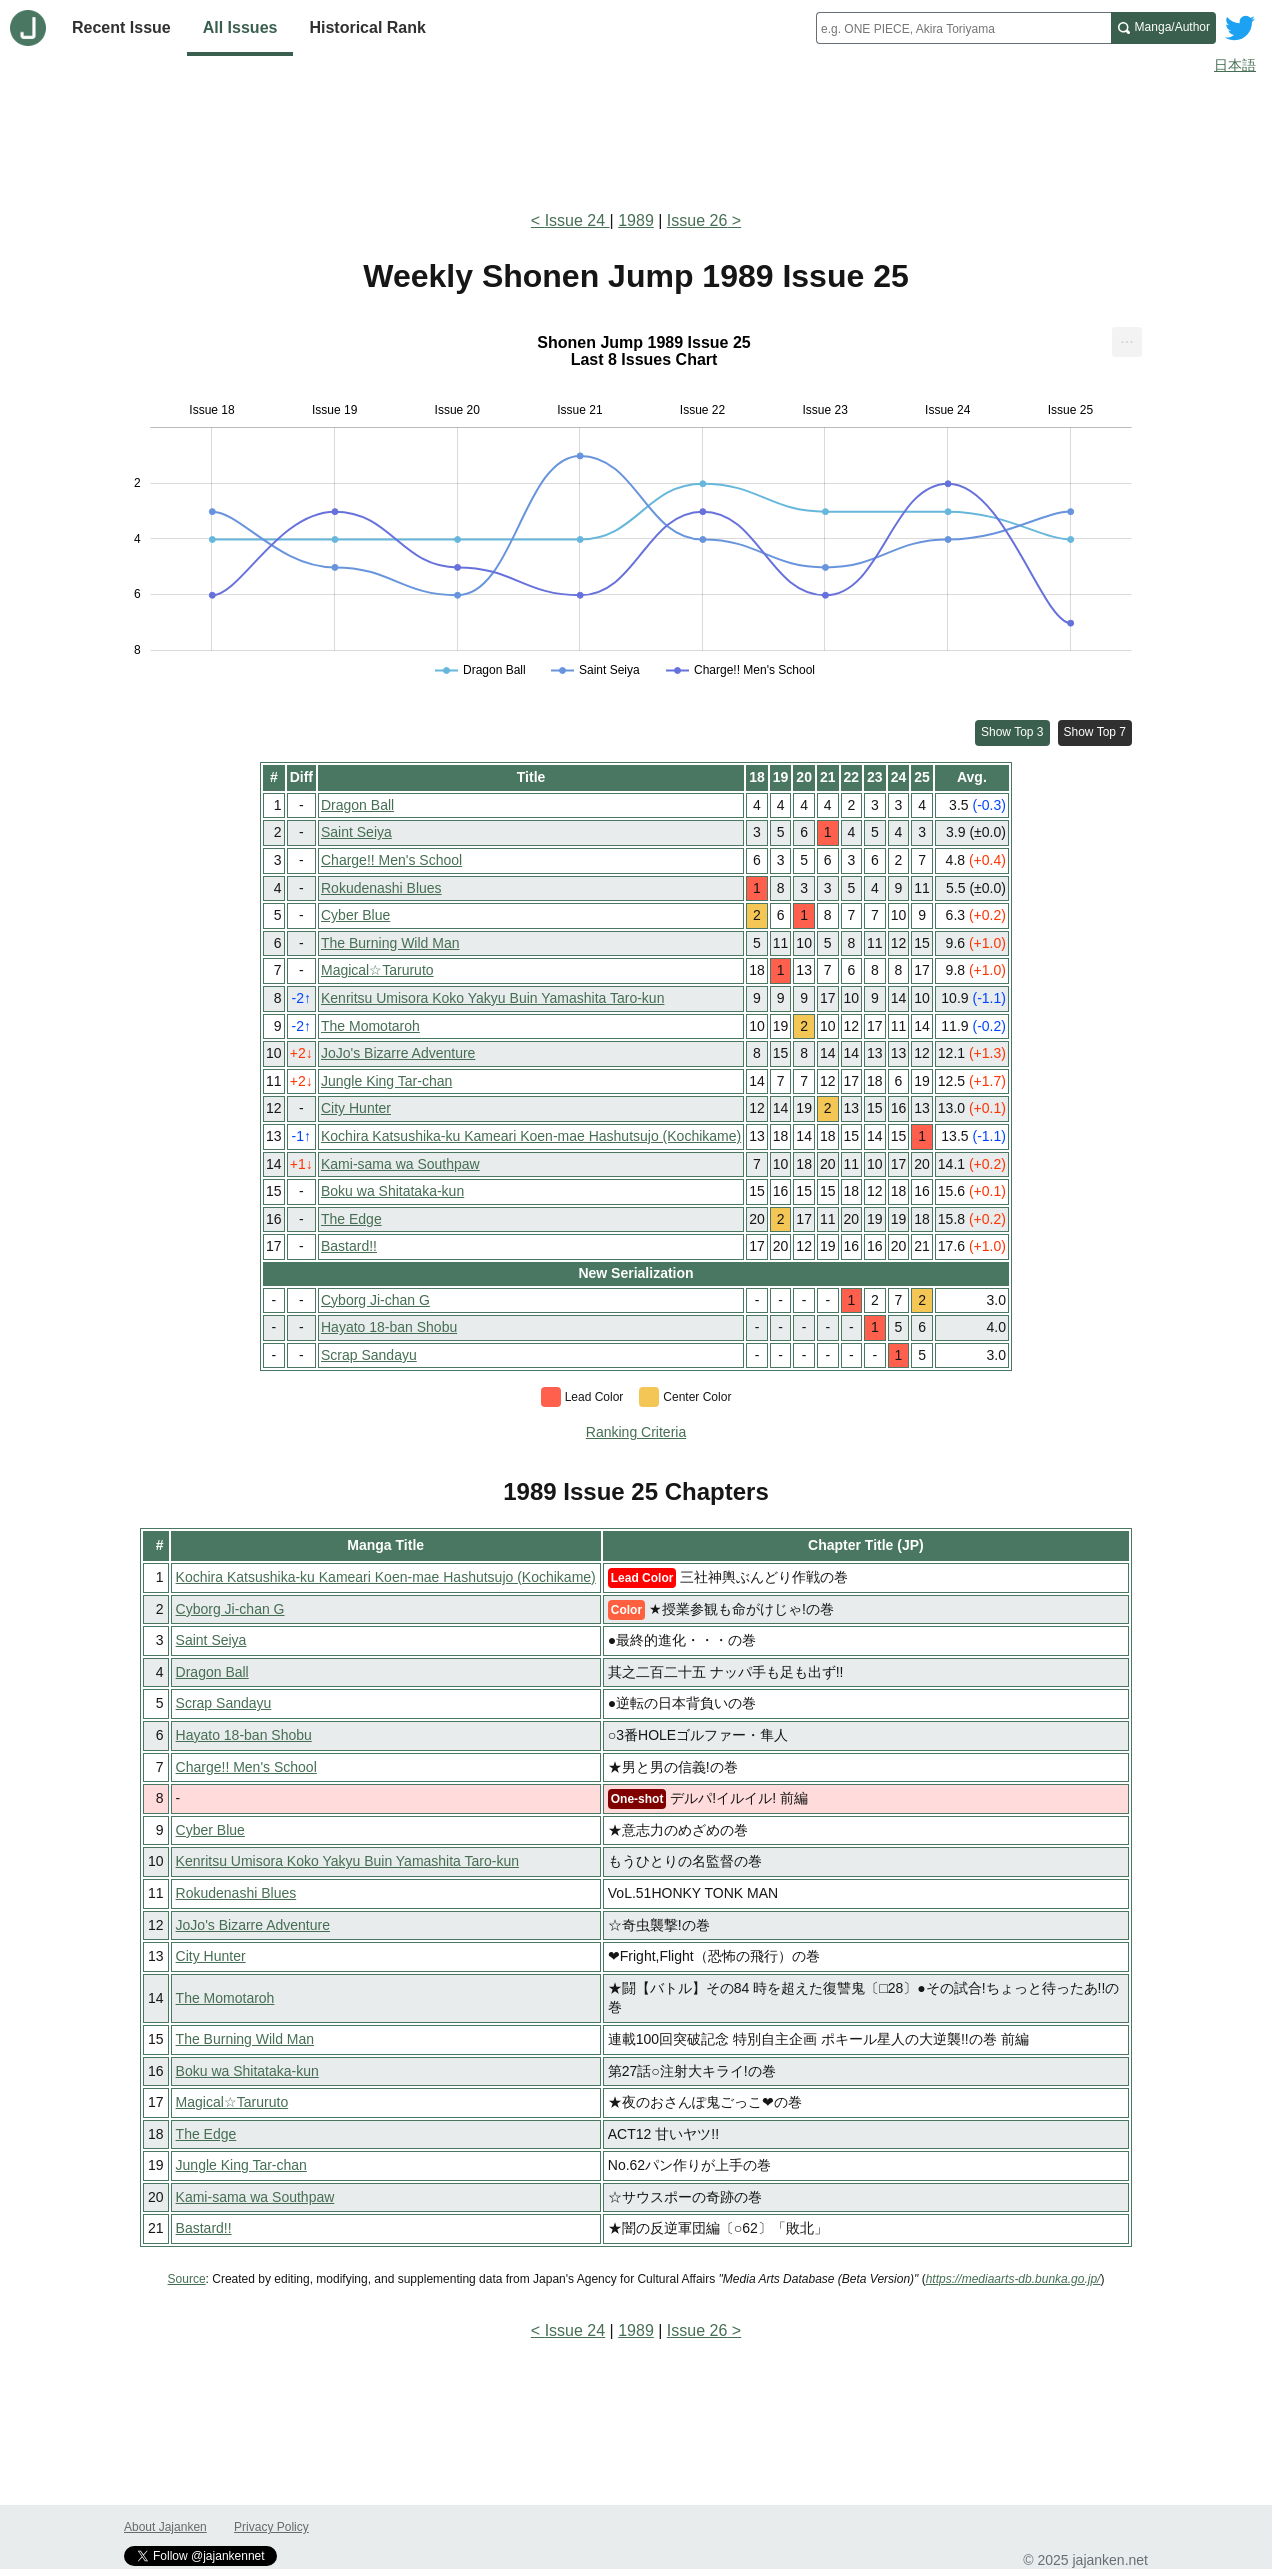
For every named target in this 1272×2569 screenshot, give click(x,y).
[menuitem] (1127, 342)
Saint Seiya (356, 832)
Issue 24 (577, 220)
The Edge (351, 1219)
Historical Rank (367, 27)
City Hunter (356, 1108)
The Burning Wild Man (390, 943)
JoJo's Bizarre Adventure (398, 1053)
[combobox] (963, 28)
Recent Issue (121, 27)
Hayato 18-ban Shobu (389, 1327)
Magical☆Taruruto (377, 970)
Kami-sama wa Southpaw (400, 1164)
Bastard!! (349, 1246)
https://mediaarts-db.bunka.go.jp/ (1013, 2279)
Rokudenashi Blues (381, 888)
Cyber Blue (355, 915)
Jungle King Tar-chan (386, 1081)
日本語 (1235, 65)
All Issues (240, 27)
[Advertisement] (636, 138)
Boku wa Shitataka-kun (392, 1191)
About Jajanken (165, 2527)
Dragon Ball (357, 805)
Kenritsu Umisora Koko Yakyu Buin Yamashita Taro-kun (492, 998)
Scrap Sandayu (369, 1355)
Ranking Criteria (636, 1432)
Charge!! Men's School (391, 860)
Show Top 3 (1012, 732)
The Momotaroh (370, 1026)
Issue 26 (697, 220)
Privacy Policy (271, 2527)
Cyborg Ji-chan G (375, 1300)
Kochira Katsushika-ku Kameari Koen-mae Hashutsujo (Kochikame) (531, 1136)
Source (187, 2279)
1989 (636, 220)
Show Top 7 (1095, 732)
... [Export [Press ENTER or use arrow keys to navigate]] (1126, 337)
